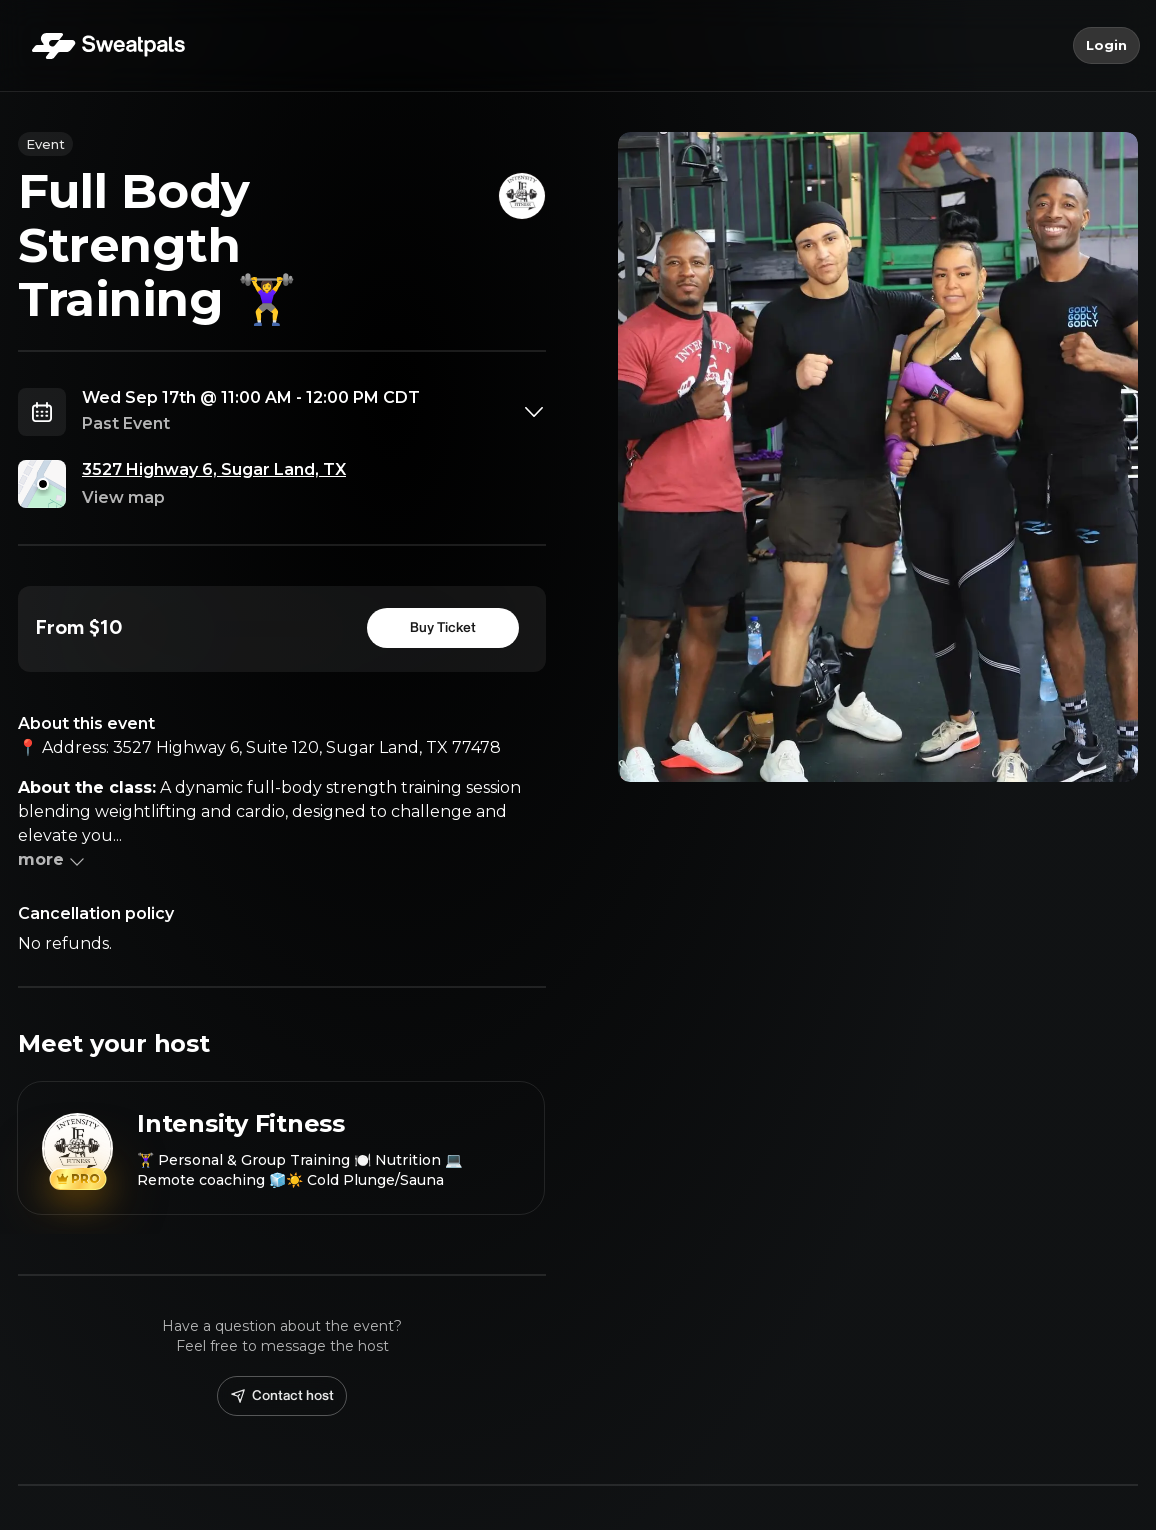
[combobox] (314, 412)
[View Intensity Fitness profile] (281, 1148)
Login (1106, 46)
